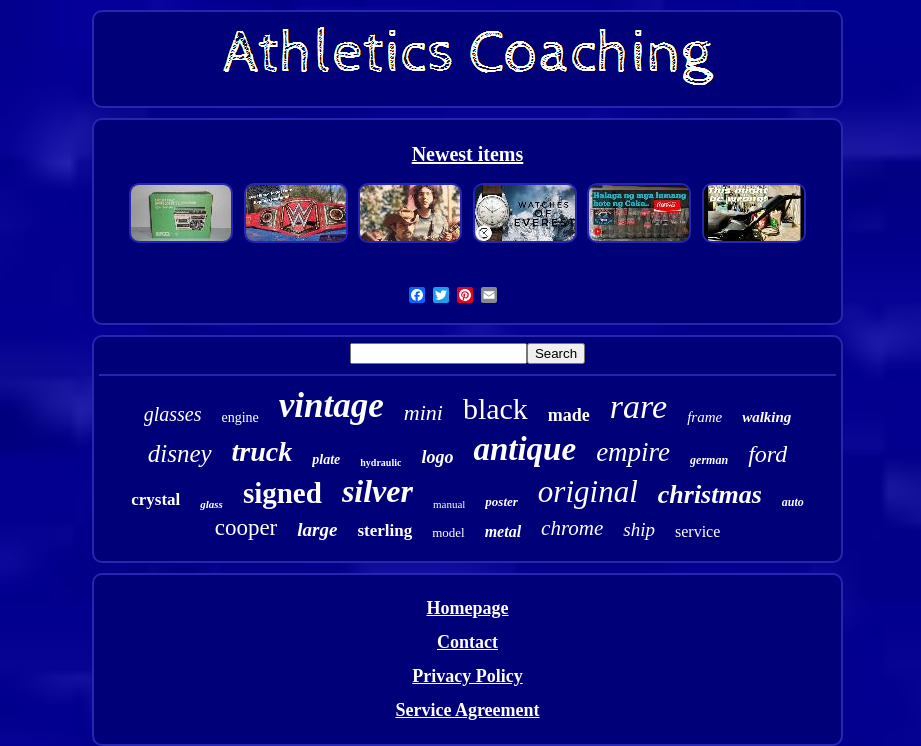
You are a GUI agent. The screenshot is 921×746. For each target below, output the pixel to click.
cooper (246, 527)
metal (503, 531)
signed (282, 493)
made (569, 415)
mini (423, 412)
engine (239, 417)
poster (501, 501)
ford (767, 454)
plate (326, 459)
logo (437, 457)
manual (449, 504)
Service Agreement (467, 710)
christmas (710, 494)
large (317, 529)
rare (638, 406)
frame (704, 417)
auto (793, 502)
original (588, 491)
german (709, 460)
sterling (384, 530)
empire (633, 452)
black (495, 408)
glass (211, 504)
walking (766, 417)
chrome (572, 528)
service (697, 531)
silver (377, 491)
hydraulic (380, 462)
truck (262, 451)
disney (180, 453)
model (448, 532)
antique (524, 449)
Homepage (468, 608)
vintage (331, 405)
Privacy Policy (467, 676)
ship (639, 529)
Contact (467, 642)
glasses (173, 414)
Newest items (468, 154)
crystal (155, 499)
